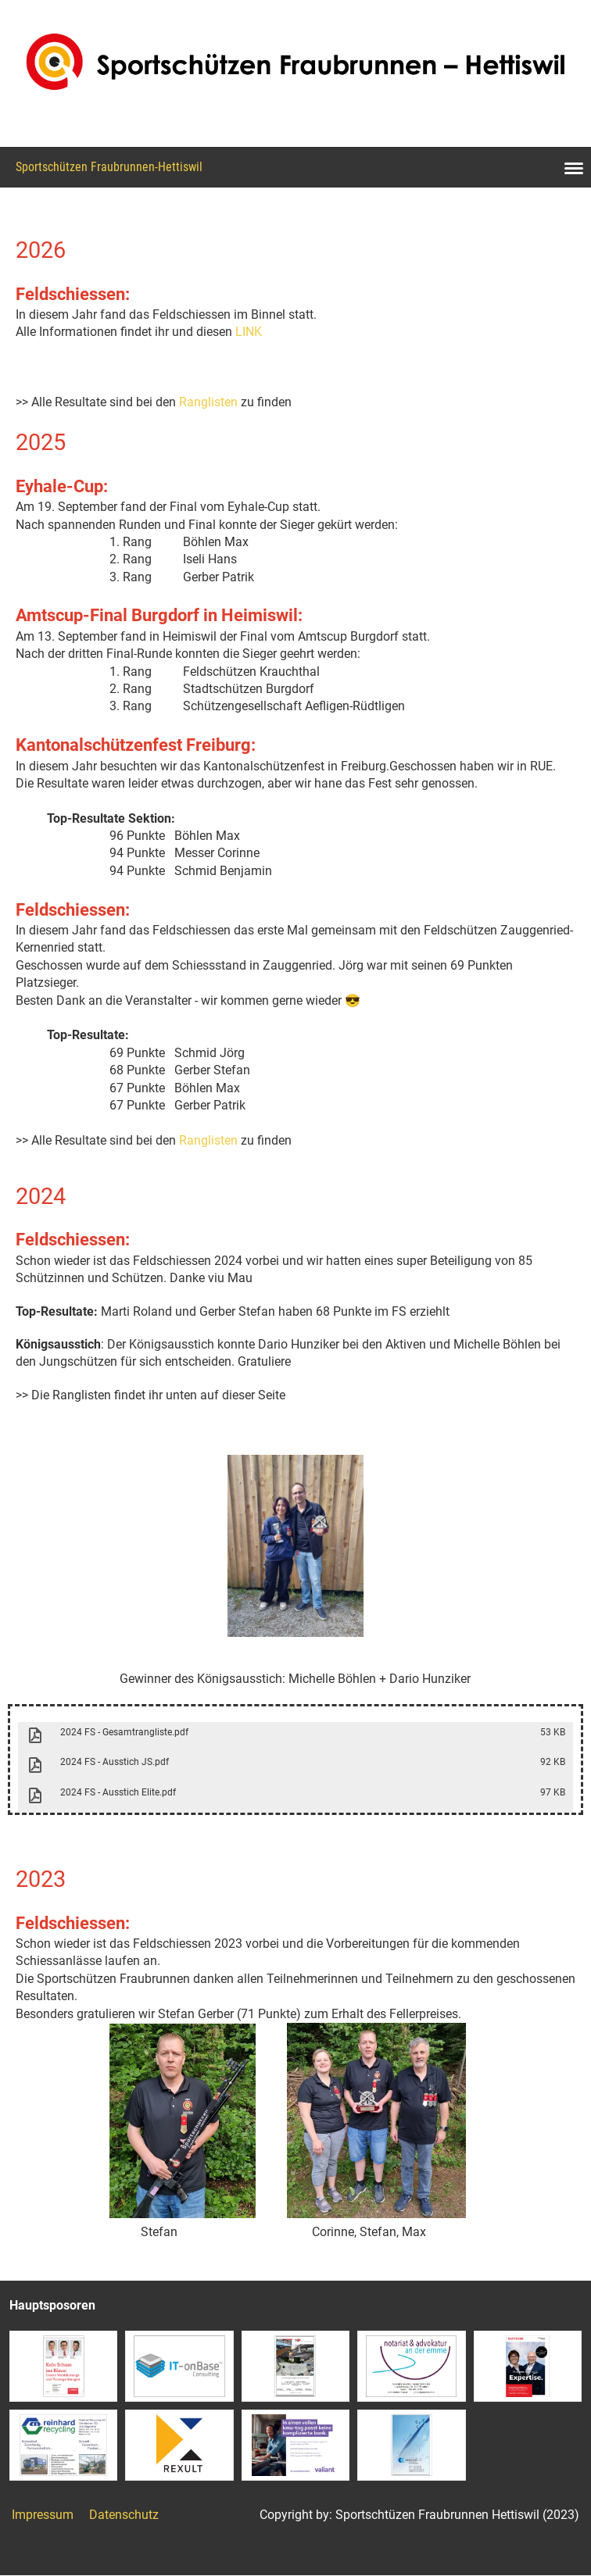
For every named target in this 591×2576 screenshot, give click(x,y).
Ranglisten (208, 402)
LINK (248, 331)
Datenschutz (124, 2514)
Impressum (42, 2514)
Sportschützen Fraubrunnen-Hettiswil (109, 166)
